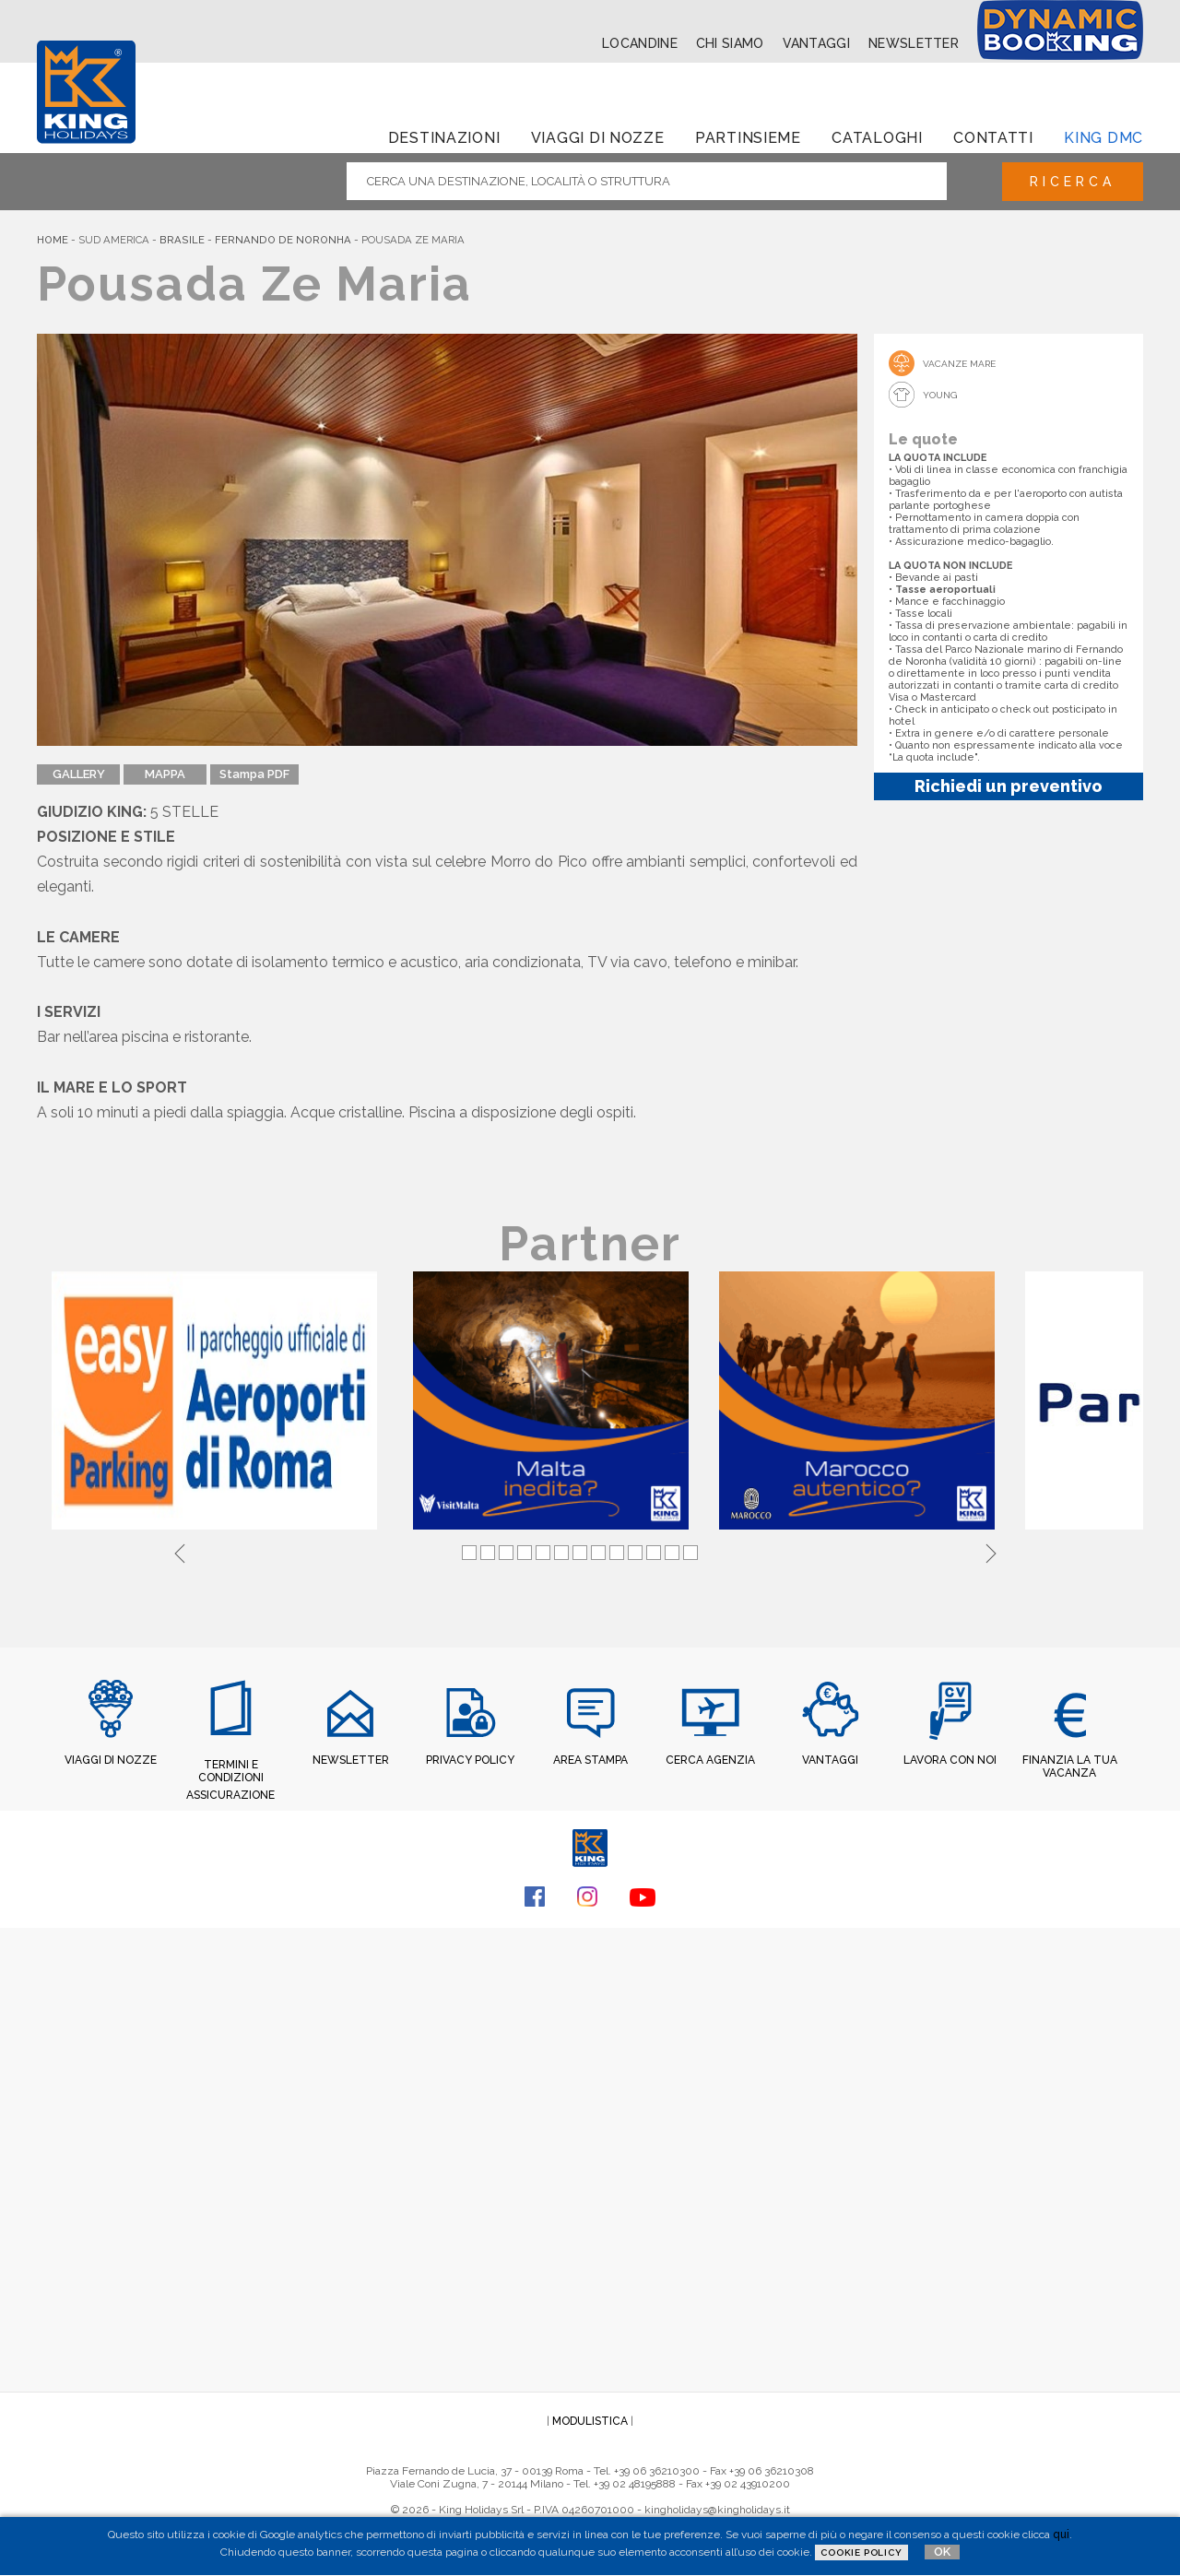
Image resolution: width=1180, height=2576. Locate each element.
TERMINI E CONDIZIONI (231, 1771)
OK (942, 2551)
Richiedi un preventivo (1008, 786)
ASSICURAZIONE (230, 1795)
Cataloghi (877, 138)
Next (991, 1551)
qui (1061, 2534)
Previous (180, 1551)
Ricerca (1072, 181)
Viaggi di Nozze (598, 138)
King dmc (1103, 138)
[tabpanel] (217, 1402)
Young (940, 395)
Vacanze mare (959, 364)
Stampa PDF (254, 774)
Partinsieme (748, 138)
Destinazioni (444, 138)
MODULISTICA (590, 2421)
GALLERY (79, 774)
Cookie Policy (861, 2552)
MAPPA (165, 774)
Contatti (993, 138)
